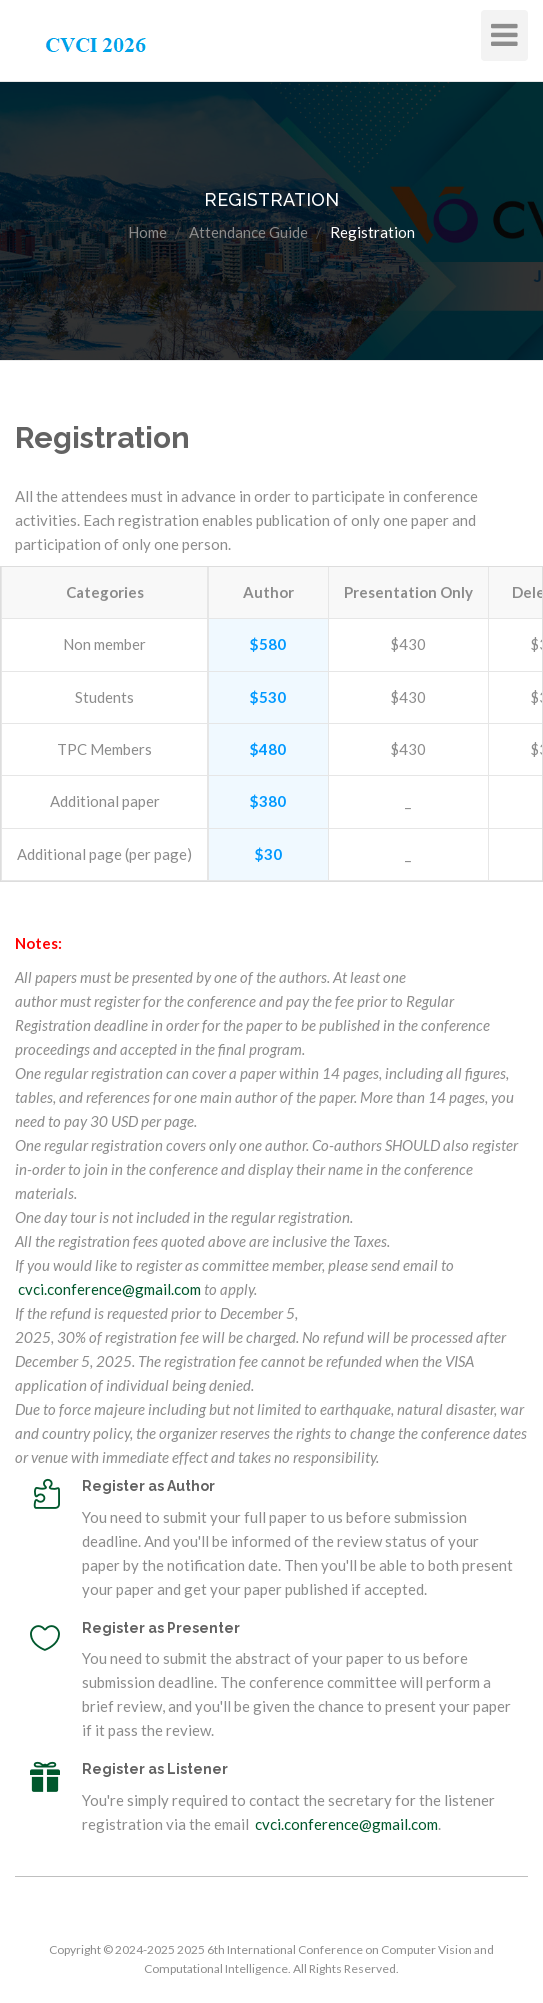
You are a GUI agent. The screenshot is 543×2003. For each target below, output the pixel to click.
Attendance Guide (248, 232)
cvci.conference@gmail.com (109, 1289)
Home (147, 232)
